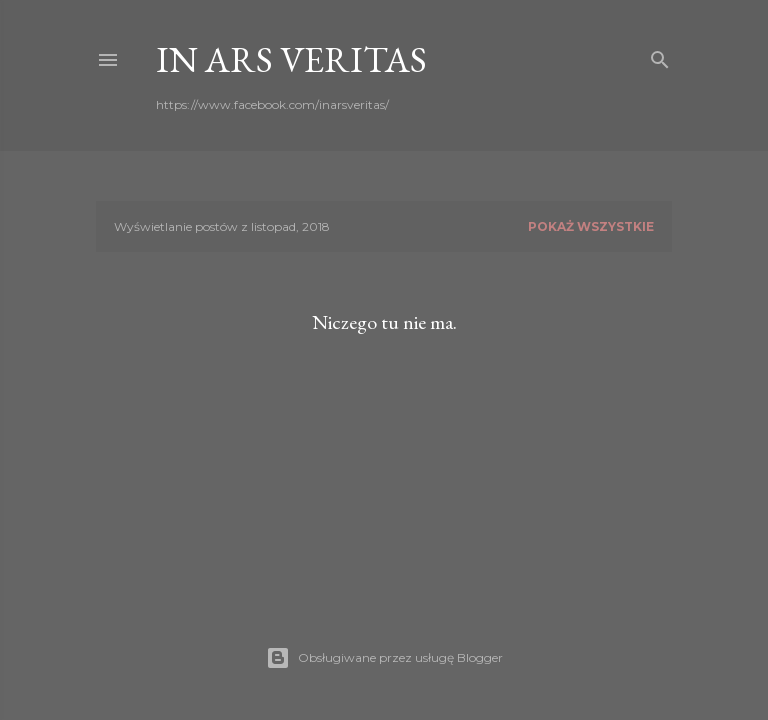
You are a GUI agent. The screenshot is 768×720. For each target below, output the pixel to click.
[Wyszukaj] (660, 55)
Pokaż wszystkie (591, 226)
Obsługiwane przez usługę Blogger (384, 658)
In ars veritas (291, 59)
